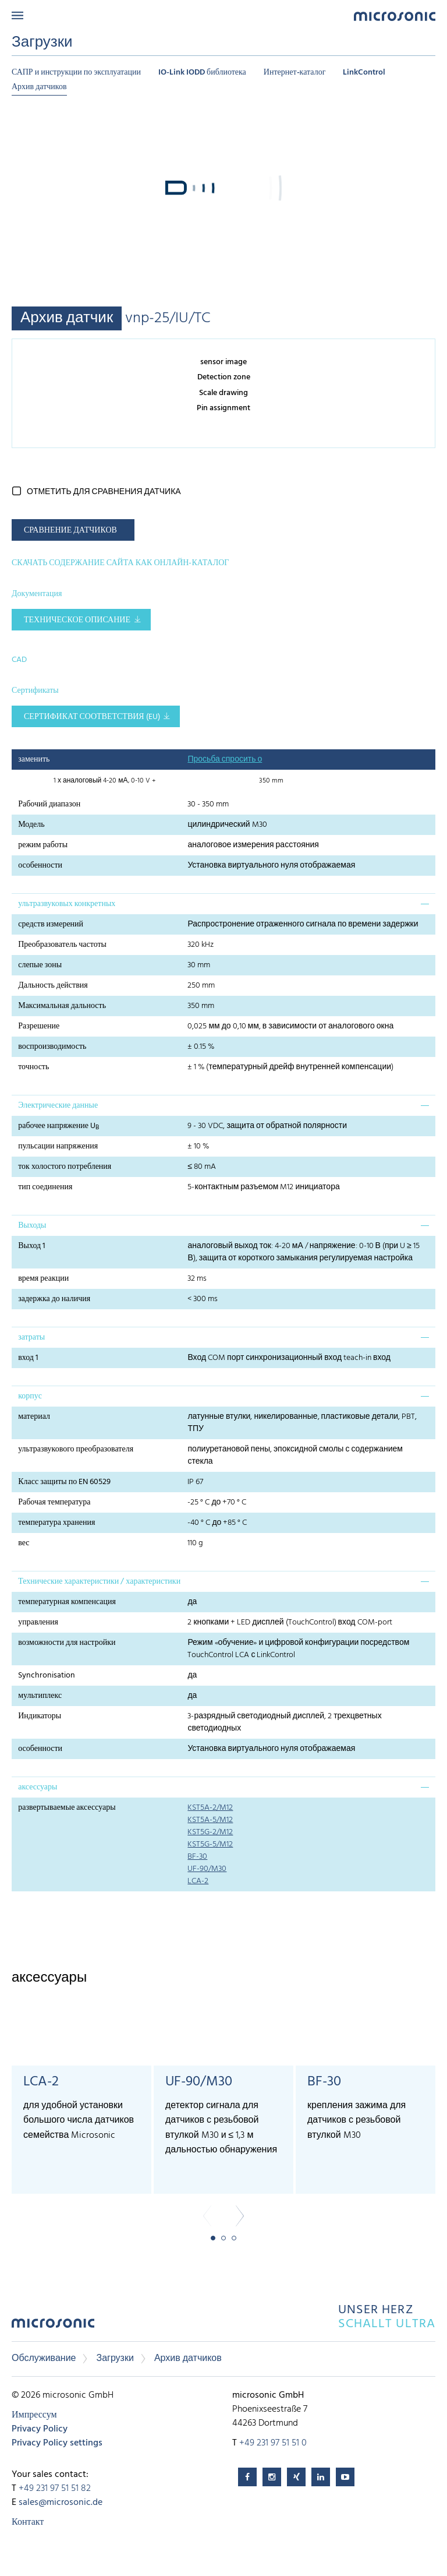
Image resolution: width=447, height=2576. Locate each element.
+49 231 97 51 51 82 (55, 2488)
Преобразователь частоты (62, 945)
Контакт (28, 2522)
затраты (31, 1337)
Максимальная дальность (62, 1006)
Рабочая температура (54, 1502)
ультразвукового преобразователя (75, 1449)
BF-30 (197, 1856)
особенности (40, 865)
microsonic (53, 2326)
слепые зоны (40, 965)
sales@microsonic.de (60, 2502)
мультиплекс (40, 1696)
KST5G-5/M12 (210, 1844)
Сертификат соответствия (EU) (92, 717)
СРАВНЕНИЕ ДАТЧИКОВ (70, 530)
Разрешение (38, 1026)
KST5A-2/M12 (210, 1807)
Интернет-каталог (295, 72)
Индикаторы (39, 1716)
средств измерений (50, 924)
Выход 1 (31, 1246)
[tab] (223, 903)
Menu (17, 15)
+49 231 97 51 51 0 (273, 2443)
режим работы (43, 845)
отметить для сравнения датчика (104, 492)
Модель (31, 824)
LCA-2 (197, 1881)
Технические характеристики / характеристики (99, 1582)
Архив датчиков (39, 87)
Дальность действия (53, 985)
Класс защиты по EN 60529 (64, 1482)
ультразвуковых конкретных (66, 904)
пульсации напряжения (58, 1146)
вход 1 (28, 1358)
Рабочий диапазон (49, 804)
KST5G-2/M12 (210, 1832)
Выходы (32, 1226)
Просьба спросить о (224, 759)
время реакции (43, 1278)
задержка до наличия (54, 1299)
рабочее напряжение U (58, 1126)
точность (33, 1067)
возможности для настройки (66, 1643)
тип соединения (45, 1187)
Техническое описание (77, 620)
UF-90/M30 (206, 1869)
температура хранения (56, 1523)
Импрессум (34, 2415)
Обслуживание (44, 2358)
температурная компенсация (67, 1602)
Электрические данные (58, 1106)
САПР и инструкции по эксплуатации (76, 72)
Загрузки (114, 2358)
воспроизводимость (52, 1046)
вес (23, 1543)
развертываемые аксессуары (66, 1807)
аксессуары (37, 1787)
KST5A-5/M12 (210, 1820)
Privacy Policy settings (57, 2443)
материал (34, 1416)
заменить (33, 759)
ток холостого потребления (64, 1167)
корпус (30, 1396)
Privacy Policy (40, 2429)
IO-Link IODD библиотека (202, 72)
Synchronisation (46, 1675)
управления (38, 1622)
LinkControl (364, 72)
